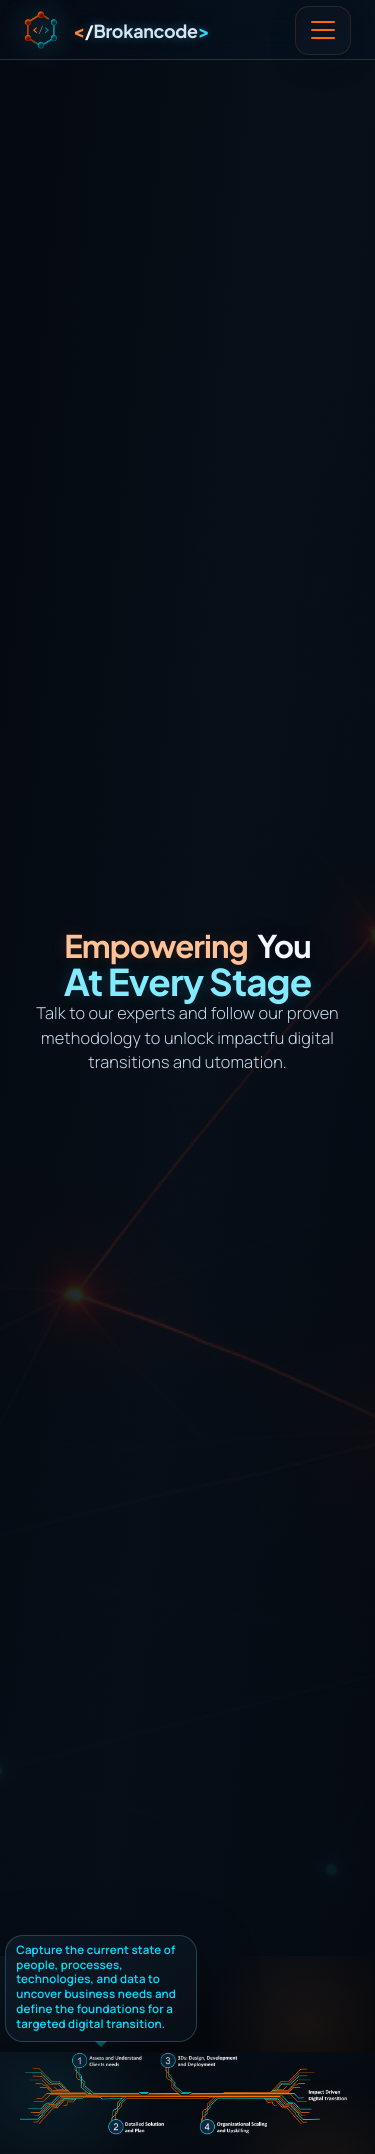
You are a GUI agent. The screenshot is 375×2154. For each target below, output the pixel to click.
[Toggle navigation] (323, 31)
